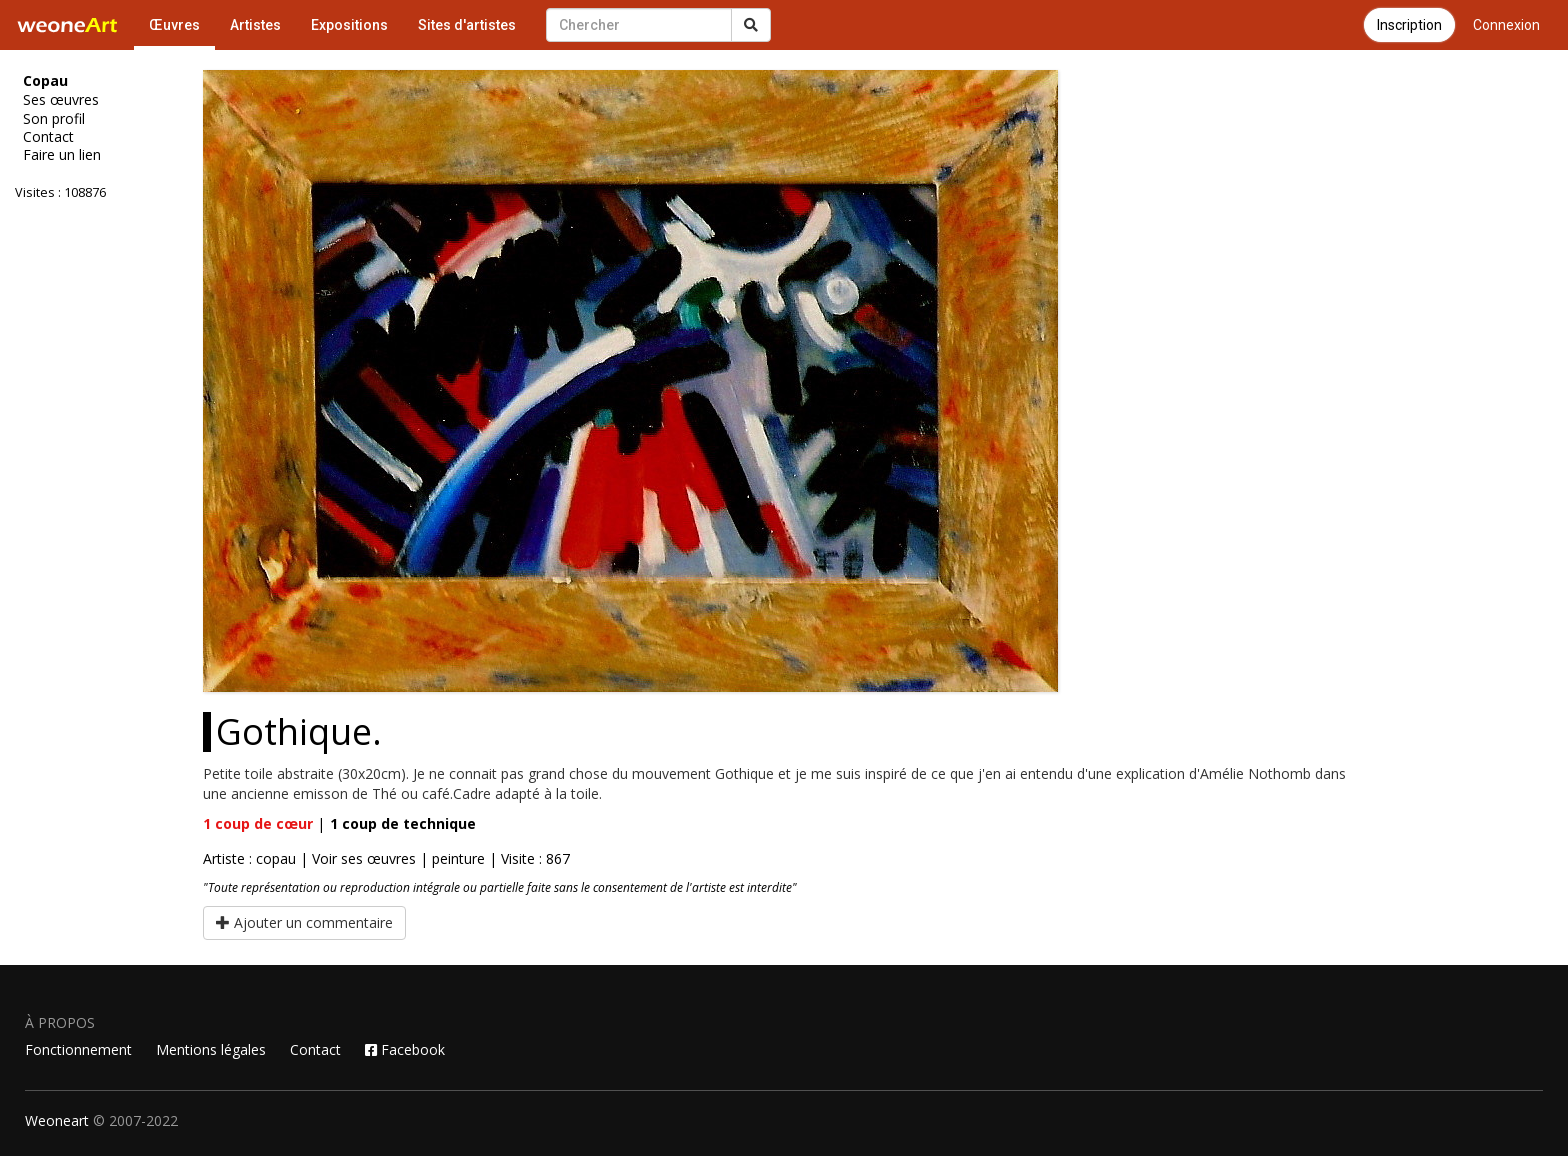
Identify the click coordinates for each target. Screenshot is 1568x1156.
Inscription (1409, 25)
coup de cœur (258, 823)
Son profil (54, 119)
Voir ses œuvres (364, 858)
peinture (458, 858)
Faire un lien (62, 155)
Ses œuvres (61, 100)
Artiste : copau (249, 858)
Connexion (1506, 25)
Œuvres (174, 25)
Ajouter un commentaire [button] (304, 922)
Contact (48, 137)
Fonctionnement (78, 1049)
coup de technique (403, 823)
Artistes (255, 25)
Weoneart (57, 1120)
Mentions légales (211, 1049)
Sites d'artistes (467, 25)
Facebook (405, 1049)
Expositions (349, 25)
